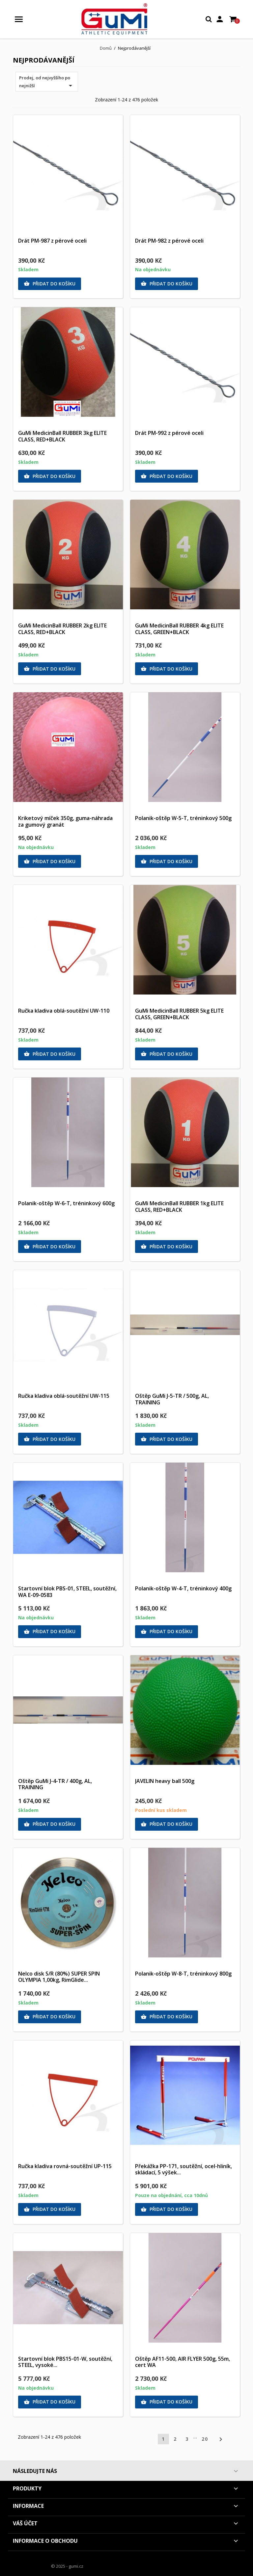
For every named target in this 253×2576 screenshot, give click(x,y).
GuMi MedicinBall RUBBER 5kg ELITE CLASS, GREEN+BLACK (179, 1014)
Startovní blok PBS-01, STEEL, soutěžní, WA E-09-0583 (67, 1592)
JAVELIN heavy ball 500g (164, 1781)
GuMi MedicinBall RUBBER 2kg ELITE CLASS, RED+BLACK (62, 629)
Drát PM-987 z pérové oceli (52, 240)
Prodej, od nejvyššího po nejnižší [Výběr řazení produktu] (46, 82)
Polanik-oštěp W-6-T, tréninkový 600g (66, 1203)
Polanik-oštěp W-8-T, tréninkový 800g (183, 1973)
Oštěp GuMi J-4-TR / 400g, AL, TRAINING (55, 1784)
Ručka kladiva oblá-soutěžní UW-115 (63, 1395)
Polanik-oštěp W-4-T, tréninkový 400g (183, 1588)
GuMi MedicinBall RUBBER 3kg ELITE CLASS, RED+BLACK (62, 436)
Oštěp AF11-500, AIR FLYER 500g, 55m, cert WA (182, 2362)
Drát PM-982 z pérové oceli (169, 240)
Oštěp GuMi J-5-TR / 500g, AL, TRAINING (172, 1399)
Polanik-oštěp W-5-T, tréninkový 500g (183, 818)
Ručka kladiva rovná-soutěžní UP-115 (65, 2166)
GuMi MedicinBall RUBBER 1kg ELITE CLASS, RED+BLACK (179, 1206)
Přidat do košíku (49, 283)
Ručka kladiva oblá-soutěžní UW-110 (63, 1010)
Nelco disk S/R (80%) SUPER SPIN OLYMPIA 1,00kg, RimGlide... (59, 1977)
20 (205, 2439)
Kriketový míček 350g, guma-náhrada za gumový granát (65, 821)
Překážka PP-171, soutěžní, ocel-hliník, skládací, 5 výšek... (183, 2169)
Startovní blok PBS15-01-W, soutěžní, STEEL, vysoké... (65, 2362)
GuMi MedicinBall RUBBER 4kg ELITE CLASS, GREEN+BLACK (179, 629)
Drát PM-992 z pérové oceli (169, 433)
